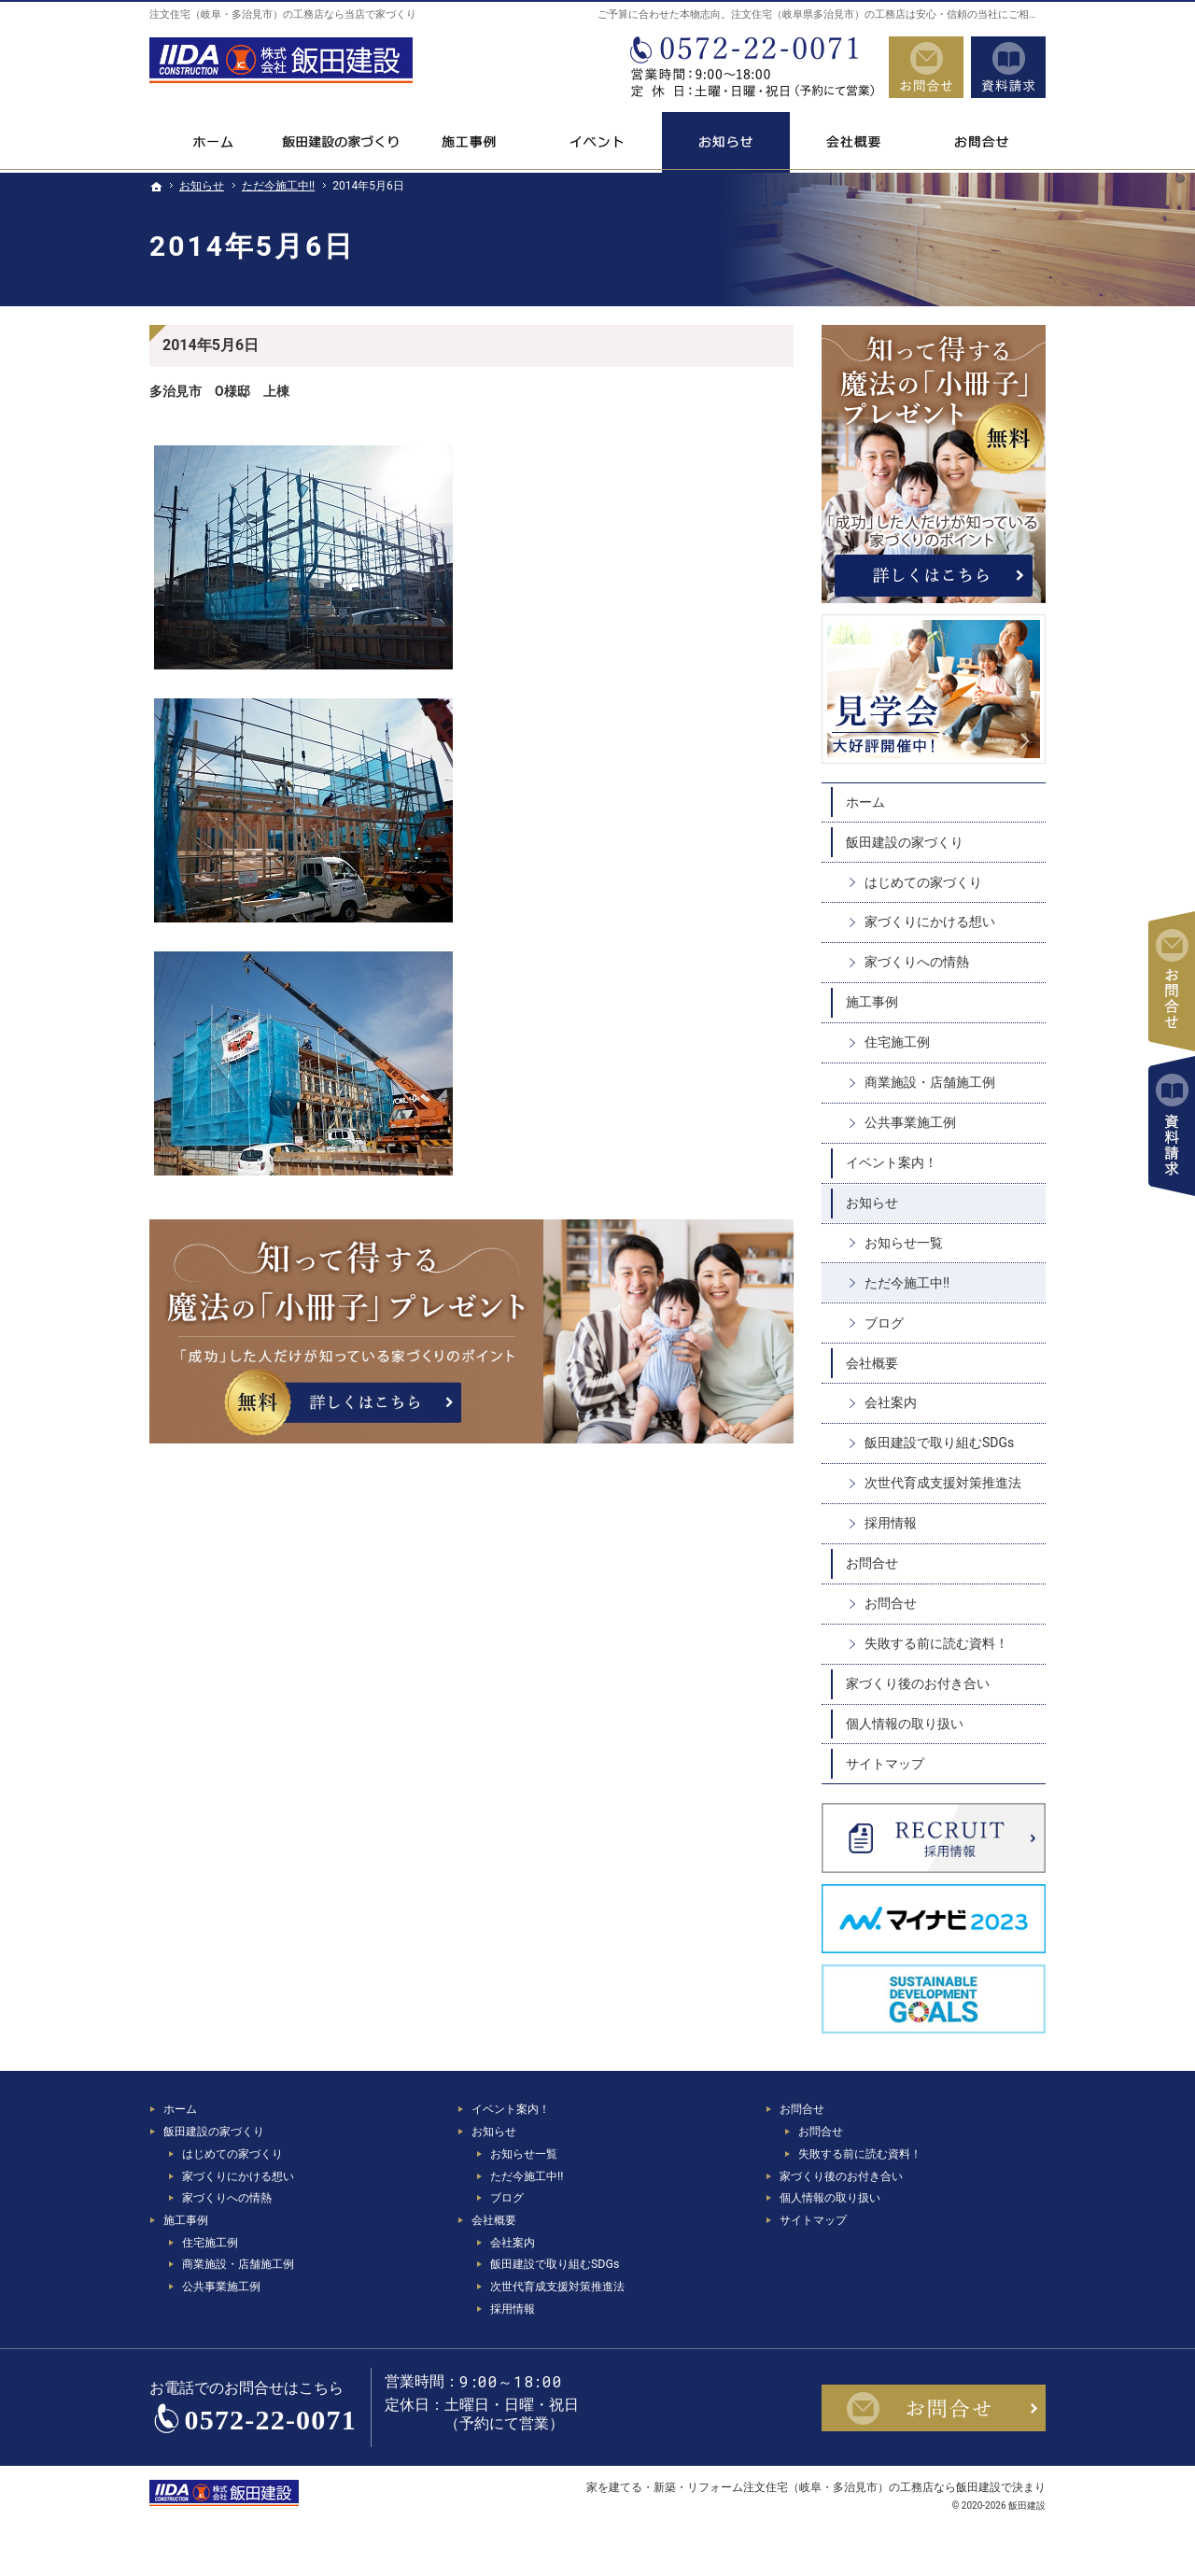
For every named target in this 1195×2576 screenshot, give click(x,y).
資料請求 (1008, 67)
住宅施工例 (897, 1042)
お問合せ (872, 1562)
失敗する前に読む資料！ (936, 1643)
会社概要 (872, 1363)
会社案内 (891, 1402)
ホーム (865, 802)
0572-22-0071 (750, 67)
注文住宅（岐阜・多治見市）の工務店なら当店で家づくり (282, 14)
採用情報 (891, 1522)
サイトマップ (885, 1763)
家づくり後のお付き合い (918, 1683)
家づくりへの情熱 (917, 961)
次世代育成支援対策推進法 (943, 1482)
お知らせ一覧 (904, 1242)
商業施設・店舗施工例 (930, 1082)
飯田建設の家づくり (904, 842)
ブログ (884, 1323)
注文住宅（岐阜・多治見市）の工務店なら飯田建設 (872, 2487)
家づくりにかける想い (930, 921)
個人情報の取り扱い (904, 1723)
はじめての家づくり (923, 882)
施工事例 (872, 1001)
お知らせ (872, 1202)
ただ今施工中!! (907, 1282)
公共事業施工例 (910, 1122)
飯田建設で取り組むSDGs (939, 1442)
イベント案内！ (891, 1162)
